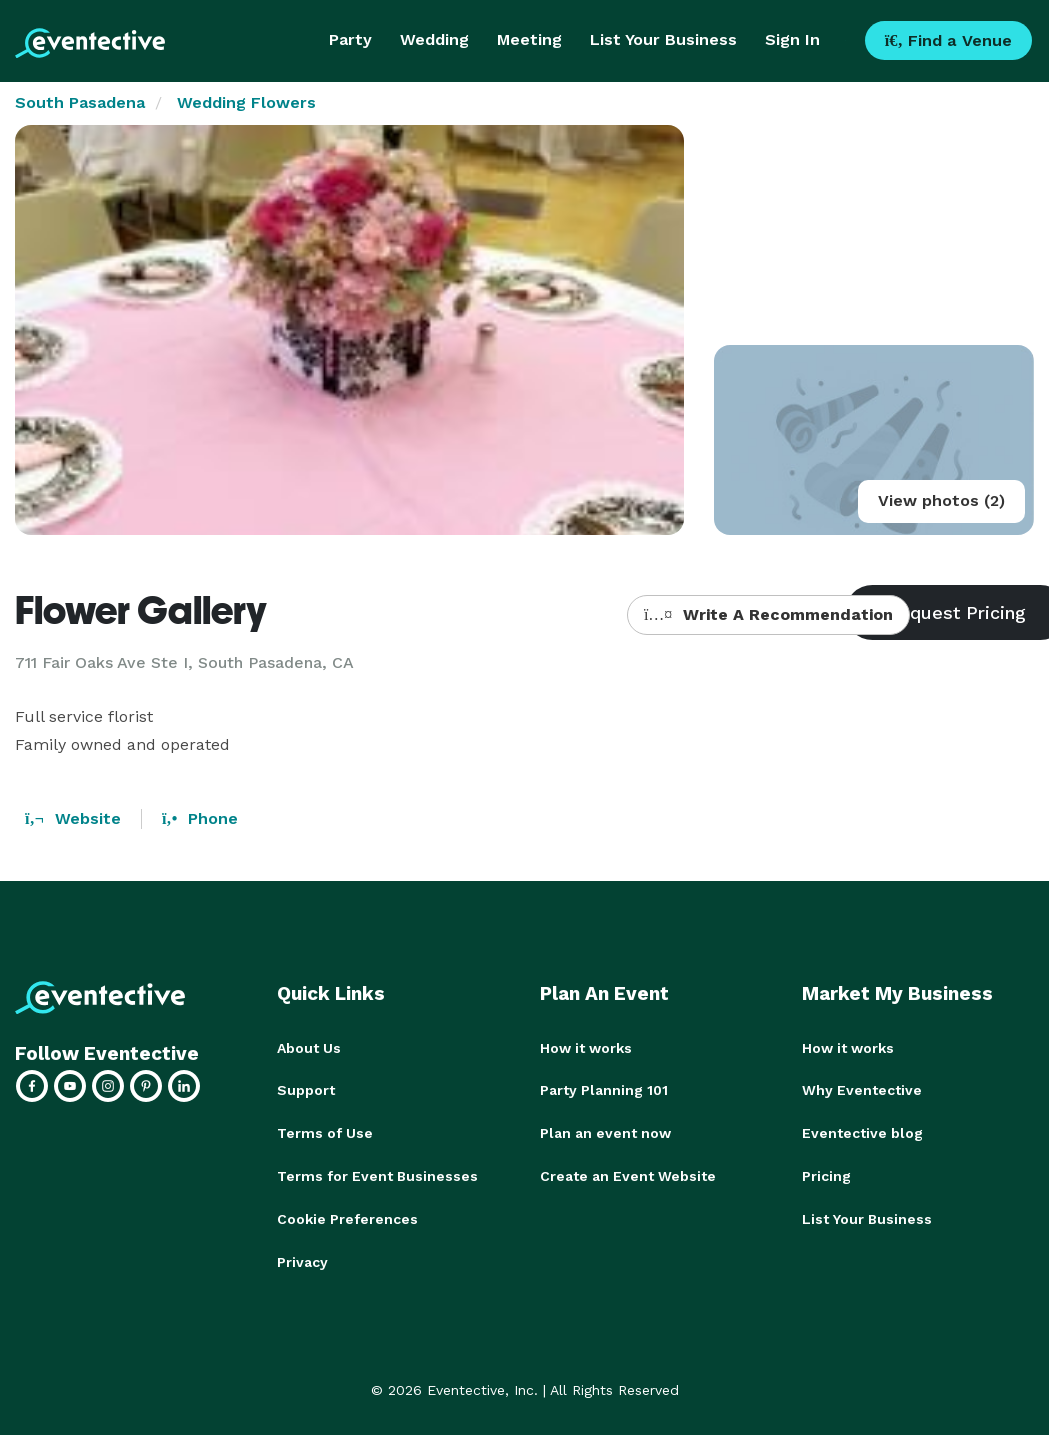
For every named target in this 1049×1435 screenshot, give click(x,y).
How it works (586, 1048)
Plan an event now (605, 1132)
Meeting (529, 39)
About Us (309, 1048)
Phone (200, 818)
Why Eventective (862, 1090)
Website (73, 818)
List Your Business (663, 39)
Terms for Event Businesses (377, 1174)
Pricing (826, 1174)
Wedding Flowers (246, 102)
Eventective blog (862, 1132)
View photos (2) (941, 500)
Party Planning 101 (604, 1090)
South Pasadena (80, 102)
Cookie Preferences (347, 1216)
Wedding (434, 39)
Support (306, 1090)
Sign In (792, 39)
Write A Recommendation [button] (768, 614)
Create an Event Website (628, 1174)
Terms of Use (325, 1132)
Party (350, 39)
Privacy (302, 1258)
